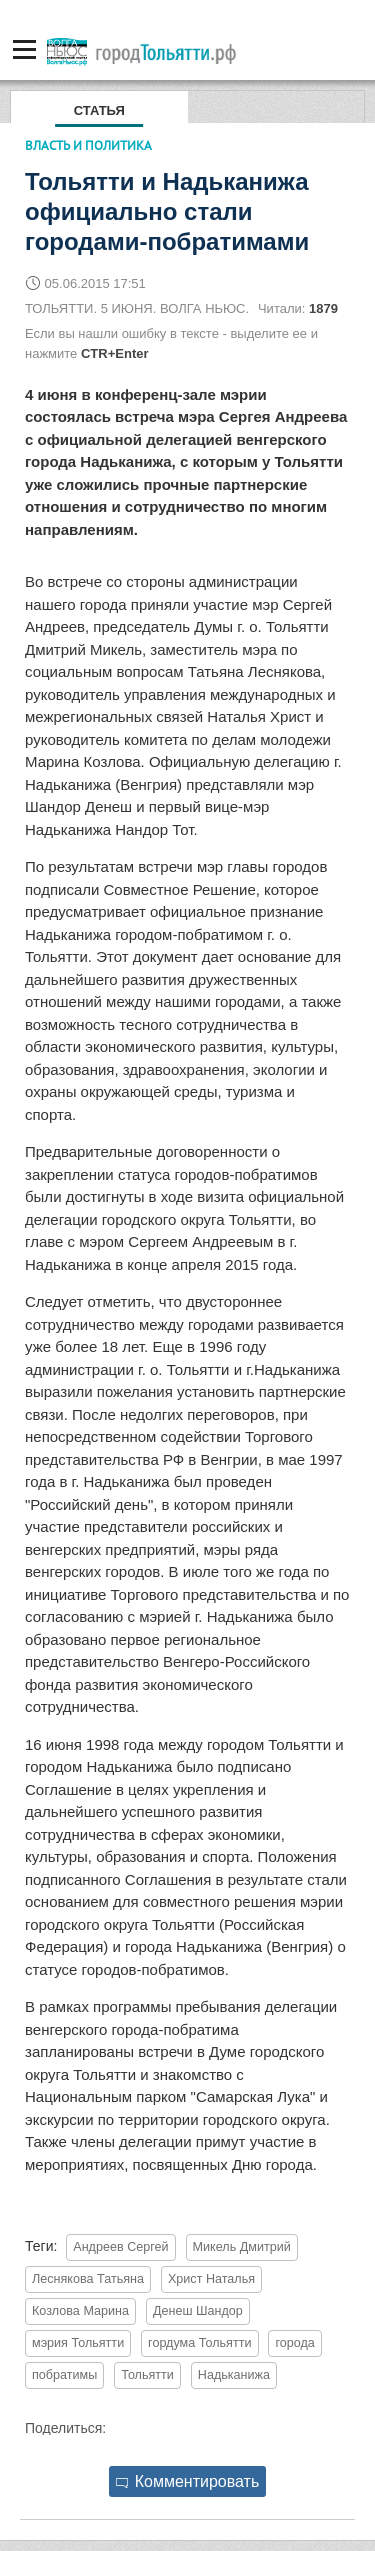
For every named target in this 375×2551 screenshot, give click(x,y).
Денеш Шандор (198, 2311)
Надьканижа (234, 2375)
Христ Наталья (211, 2279)
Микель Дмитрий (242, 2247)
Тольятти (147, 2375)
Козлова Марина (80, 2311)
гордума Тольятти (199, 2343)
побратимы (64, 2375)
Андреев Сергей (120, 2247)
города (294, 2343)
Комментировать (188, 2481)
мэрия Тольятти (78, 2343)
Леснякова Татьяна (88, 2279)
